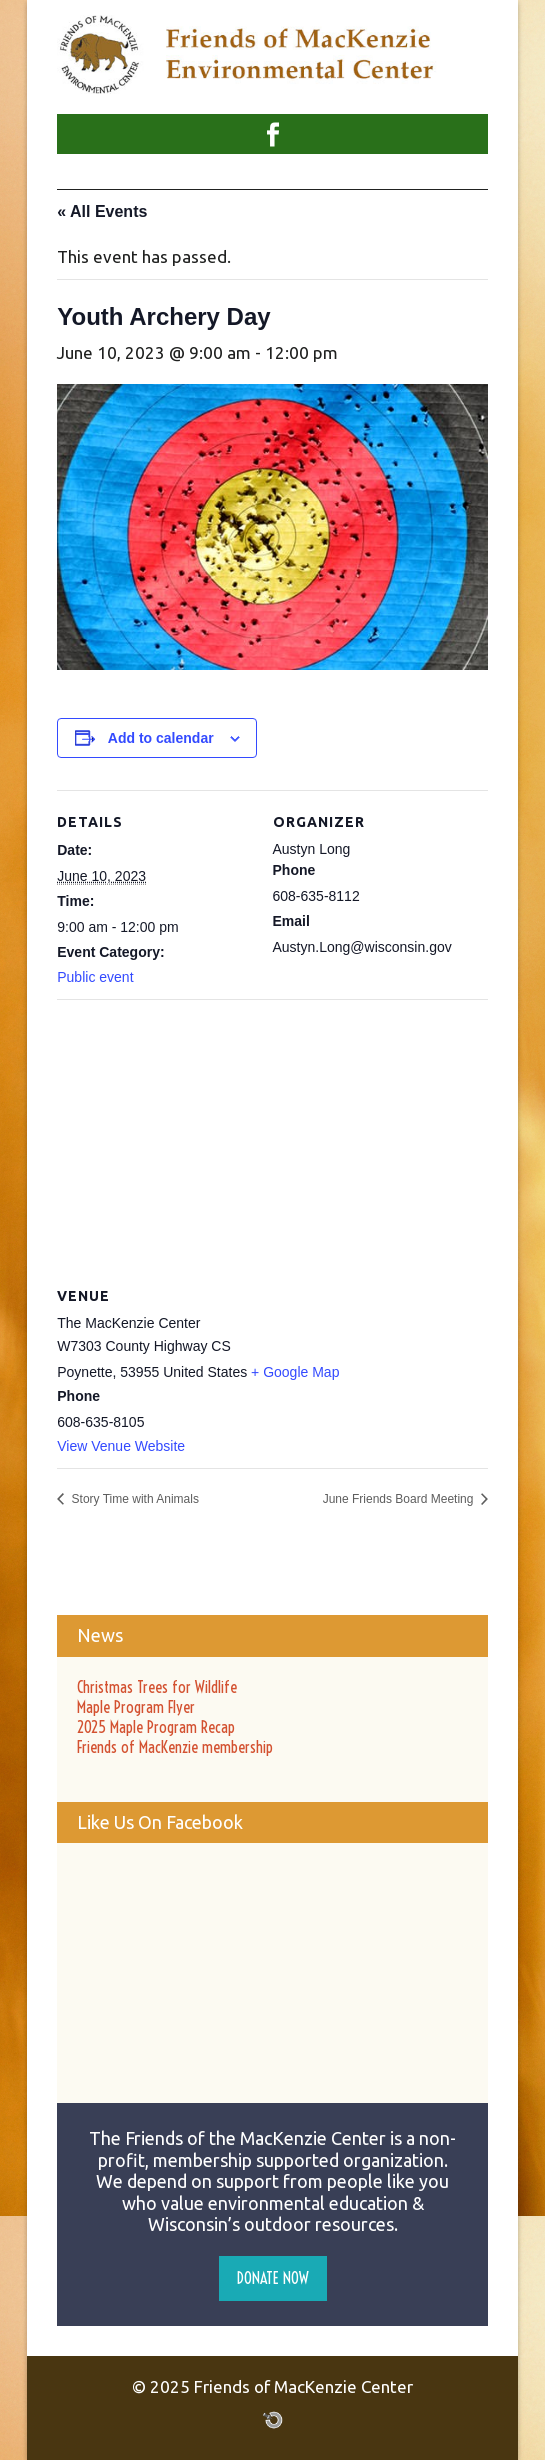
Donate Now (273, 2278)
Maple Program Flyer (136, 1707)
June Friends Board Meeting (400, 1499)
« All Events (102, 211)
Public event (95, 977)
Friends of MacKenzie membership (175, 1747)
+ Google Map (295, 1372)
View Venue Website (121, 1446)
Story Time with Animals (133, 1499)
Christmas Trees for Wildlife (157, 1687)
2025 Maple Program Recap (156, 1727)
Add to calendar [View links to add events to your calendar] (161, 738)
